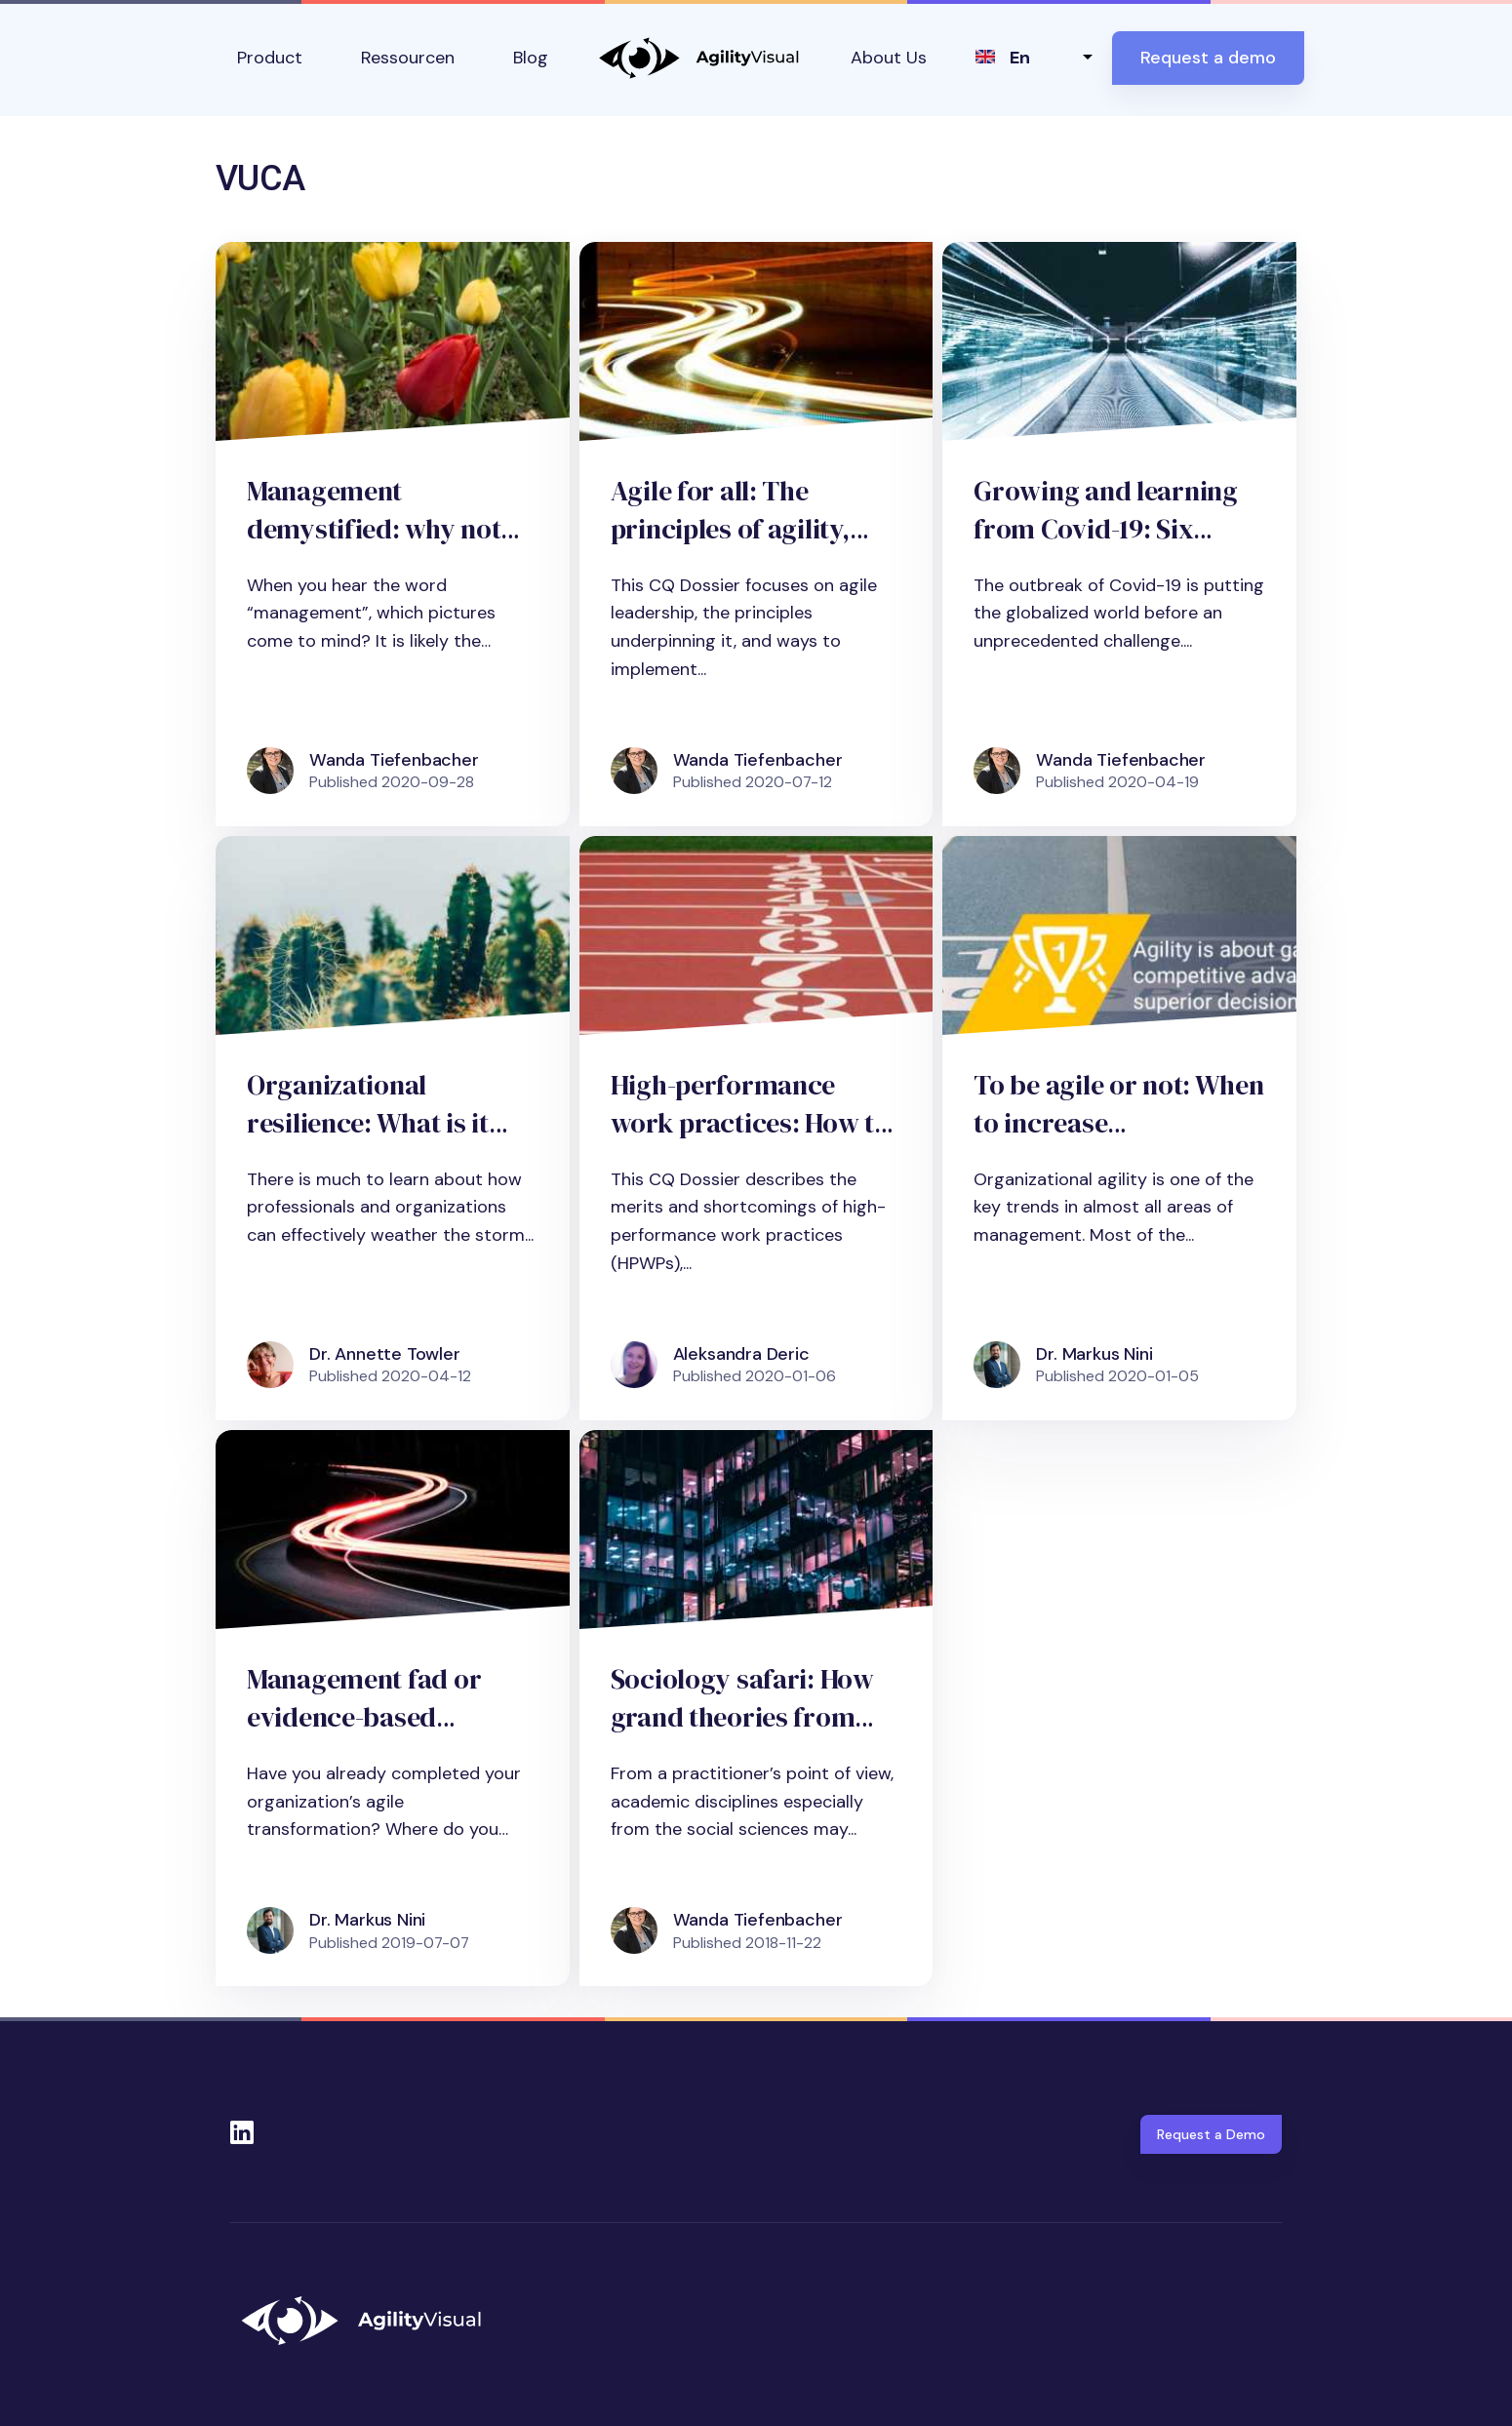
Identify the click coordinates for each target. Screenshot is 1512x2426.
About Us (889, 57)
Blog (530, 57)
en (1020, 57)
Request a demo (1208, 57)
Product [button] (269, 57)
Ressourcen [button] (408, 57)
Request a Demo (1211, 2134)
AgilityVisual (699, 58)
